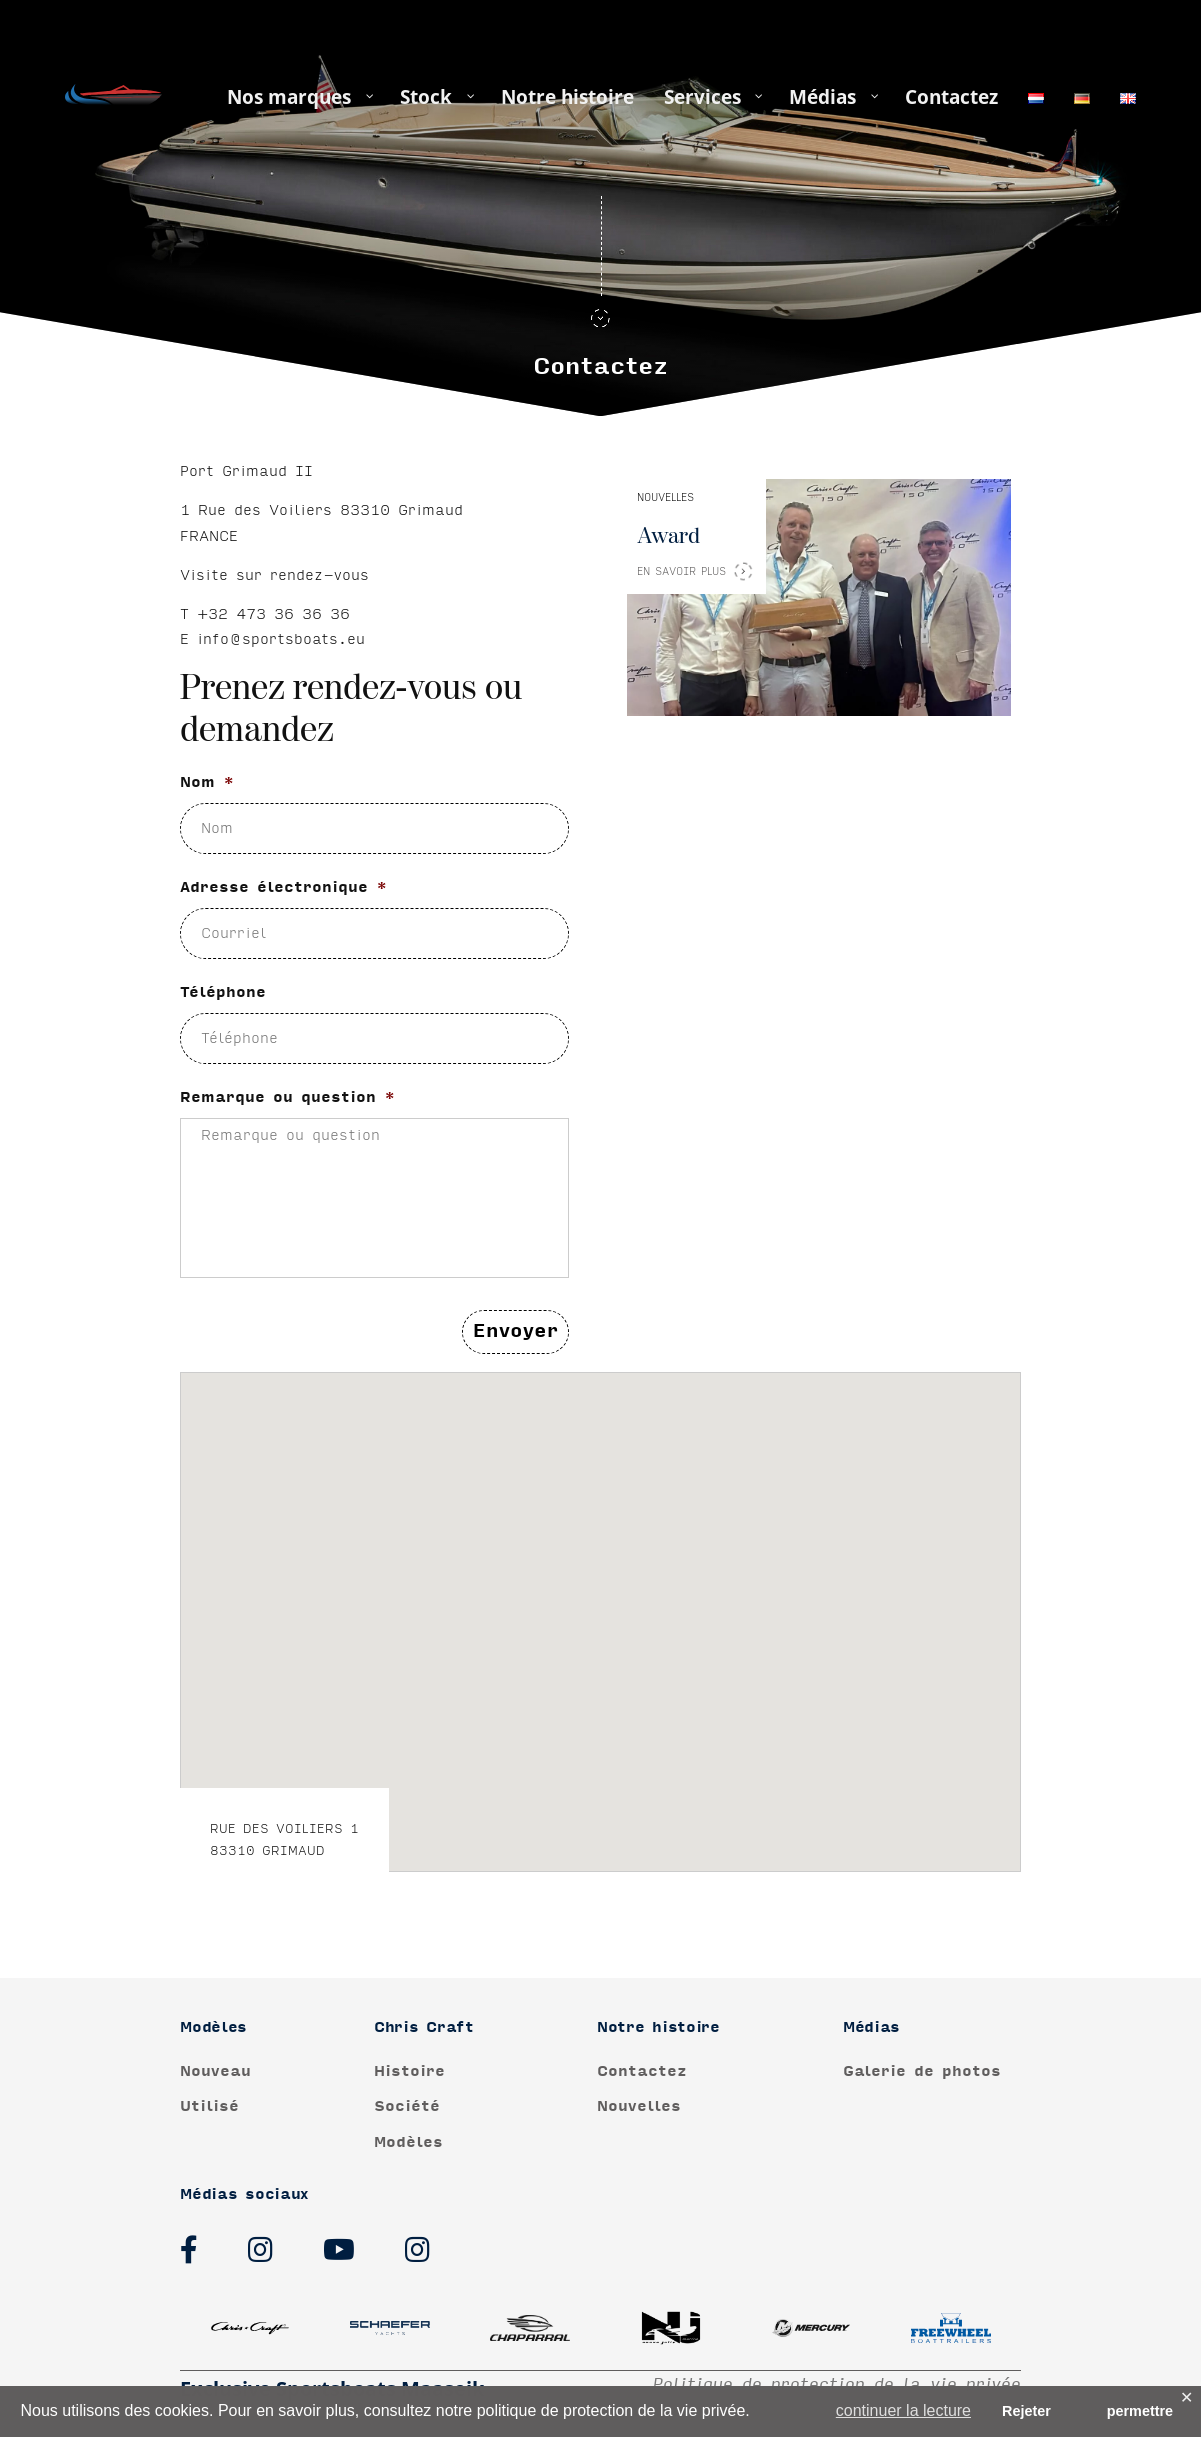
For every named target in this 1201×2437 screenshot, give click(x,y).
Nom (207, 786)
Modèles (408, 2142)
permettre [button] (1140, 2411)
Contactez (642, 2071)
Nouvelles (639, 2106)
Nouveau (215, 2071)
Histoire (409, 2071)
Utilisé (209, 2106)
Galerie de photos (922, 2071)
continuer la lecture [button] (903, 2410)
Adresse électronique (283, 891)
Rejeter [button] (1026, 2411)
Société (407, 2106)
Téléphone (223, 996)
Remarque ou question (287, 1101)
